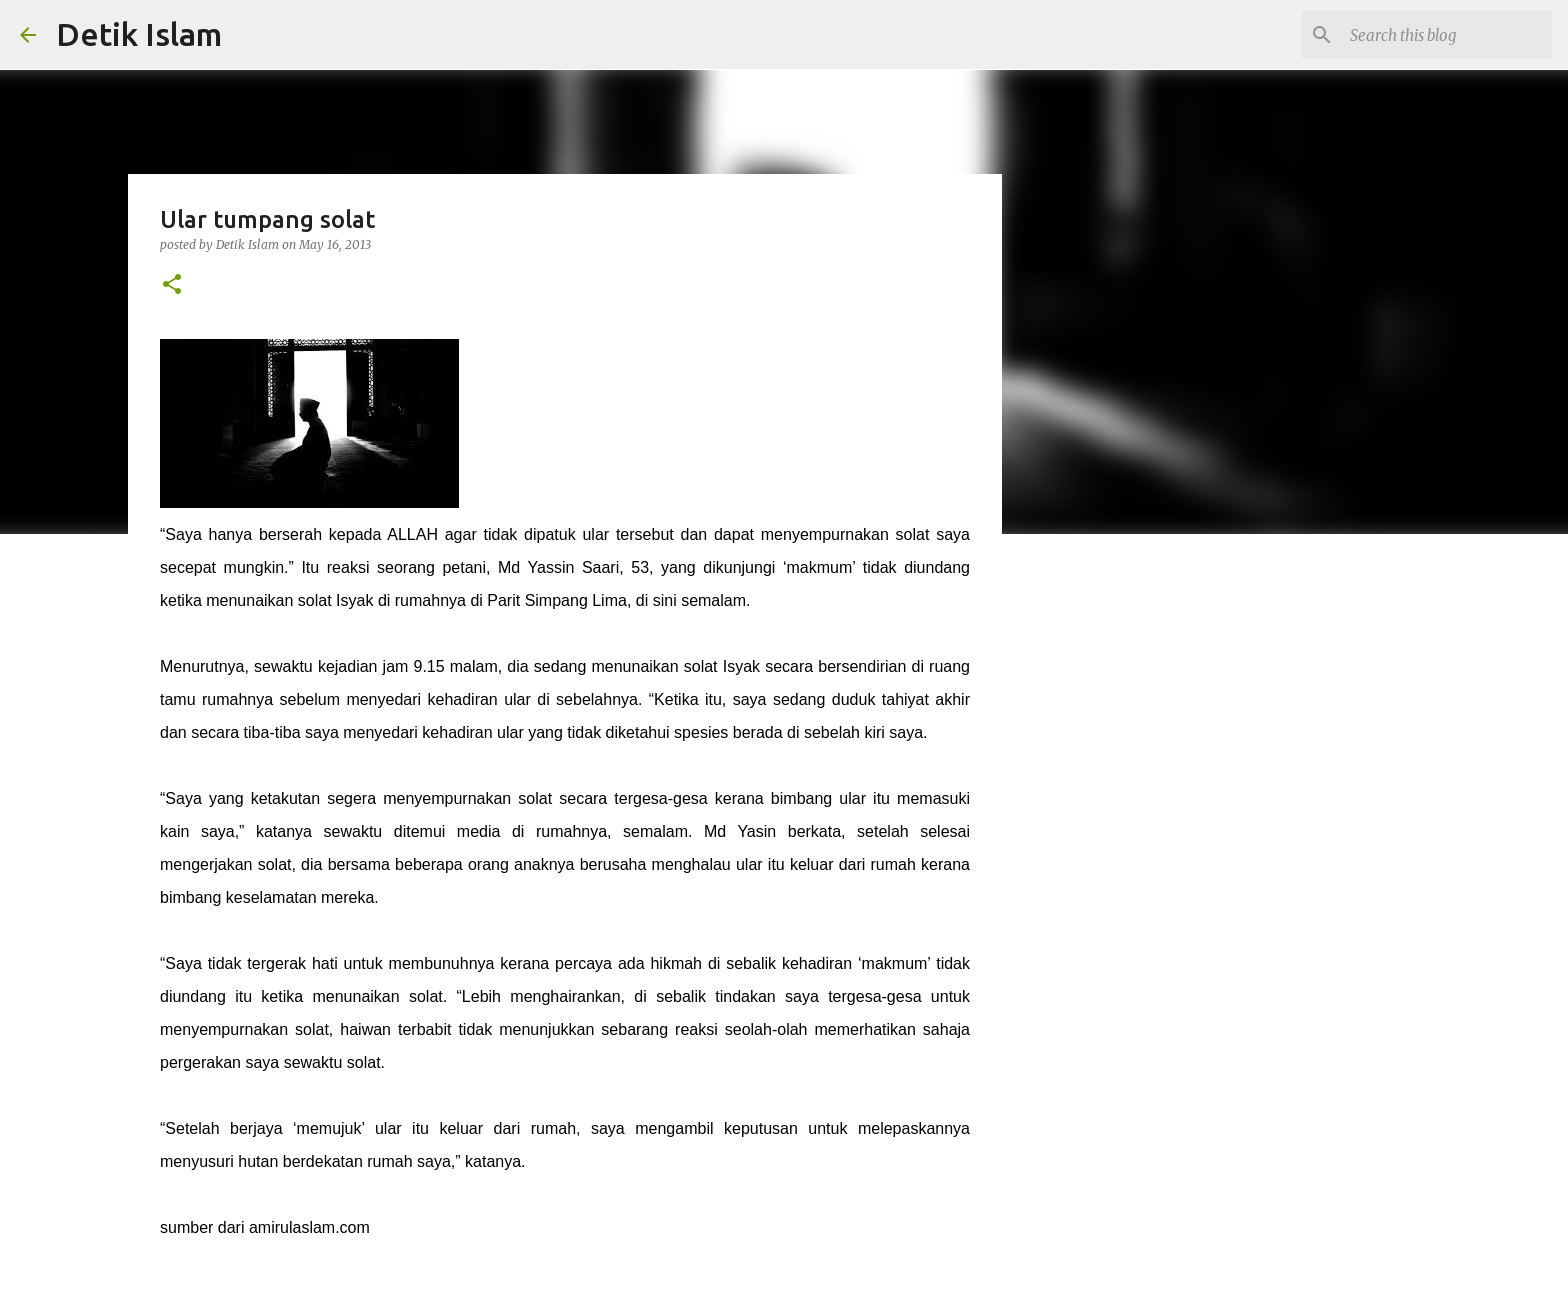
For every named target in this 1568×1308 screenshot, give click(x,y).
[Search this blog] (1447, 35)
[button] (172, 285)
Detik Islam (139, 34)
